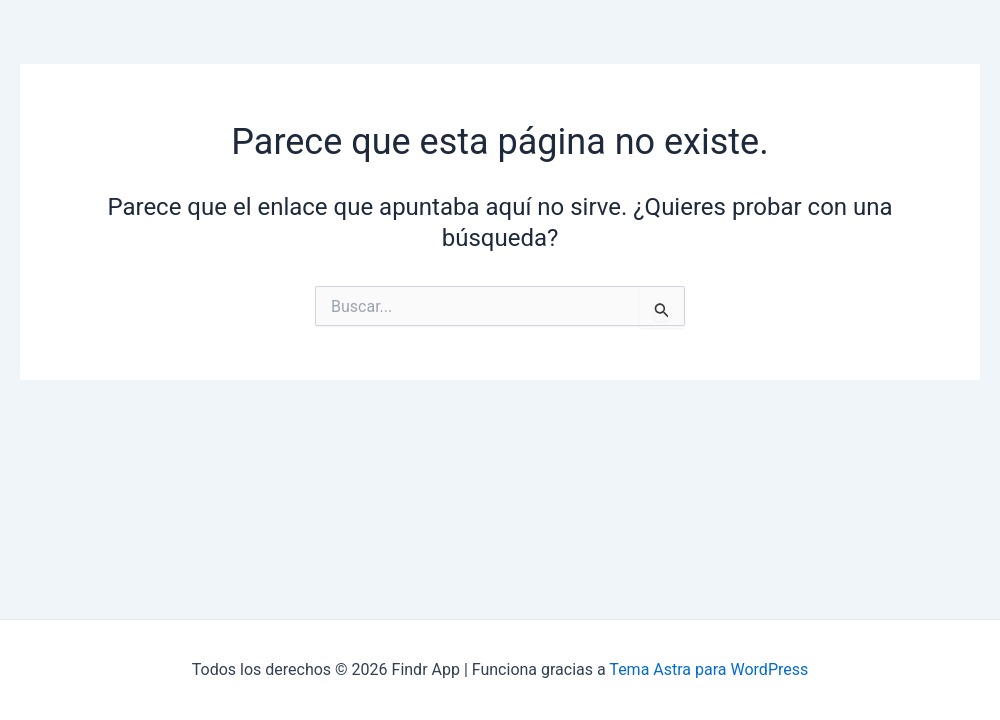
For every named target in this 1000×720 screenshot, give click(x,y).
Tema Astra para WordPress (708, 669)
